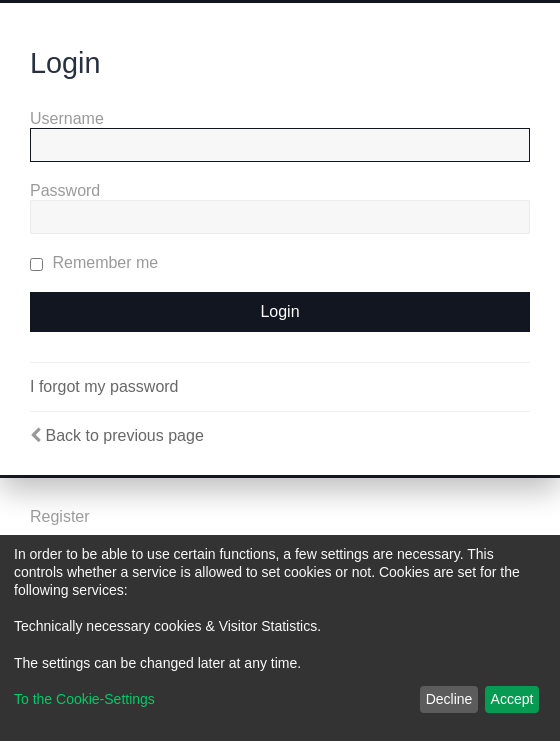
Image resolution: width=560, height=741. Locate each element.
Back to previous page (124, 435)
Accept (512, 699)
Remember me (94, 262)
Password (65, 190)
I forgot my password (104, 386)
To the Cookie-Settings (84, 699)
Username (67, 118)
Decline (449, 699)
